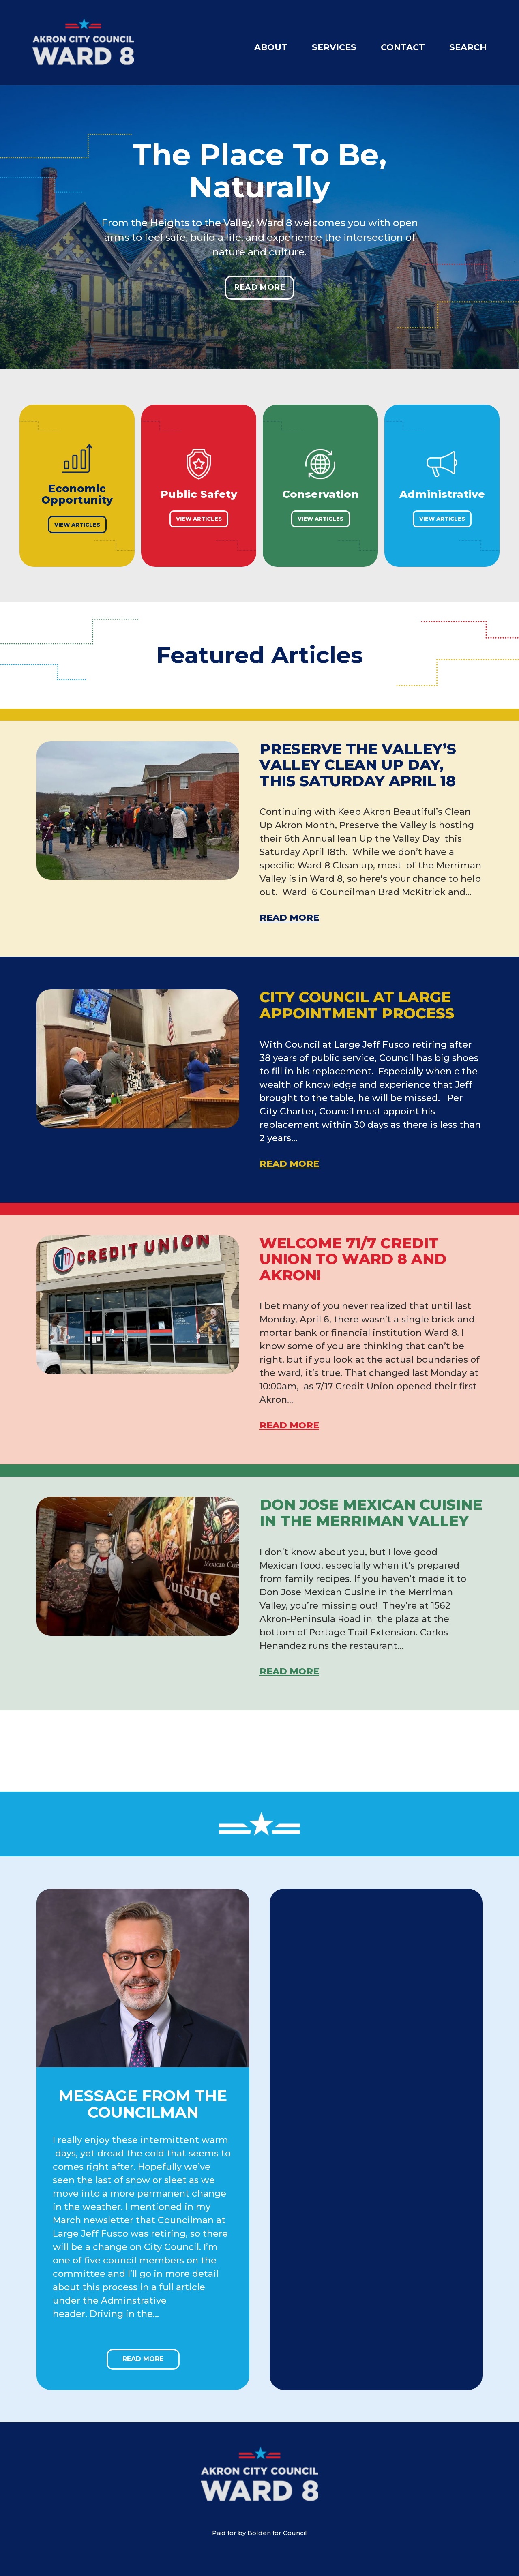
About (270, 47)
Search (468, 47)
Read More (259, 287)
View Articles (77, 524)
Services (334, 47)
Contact (403, 47)
